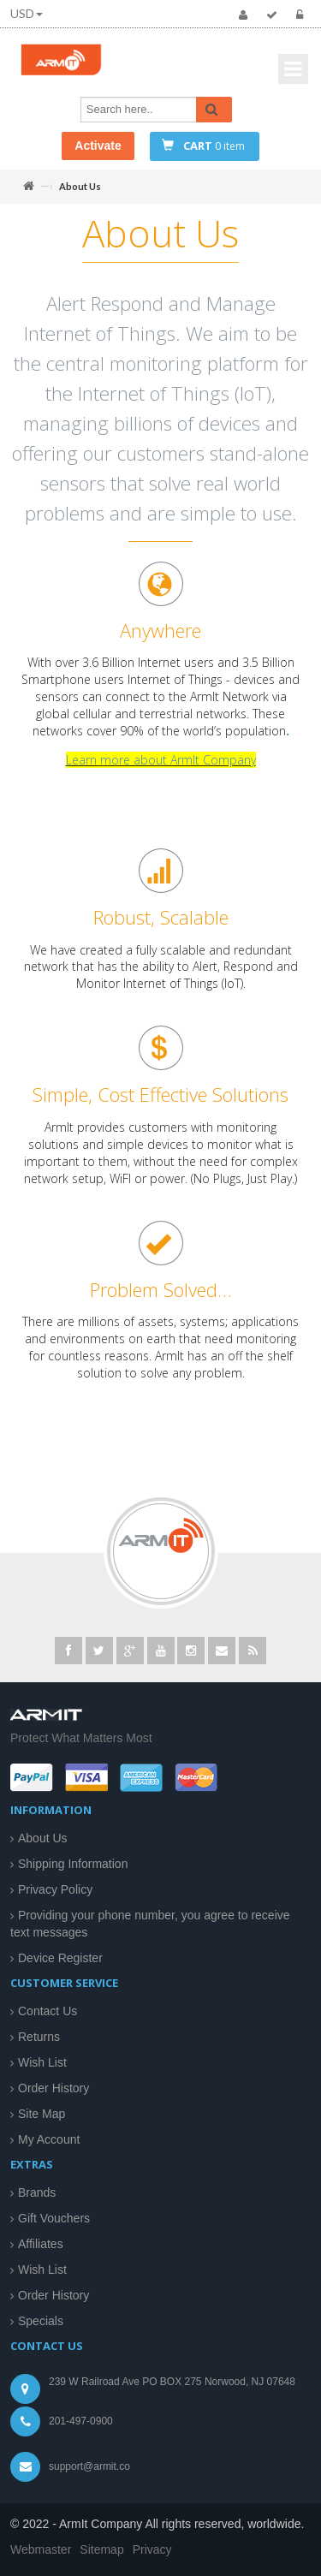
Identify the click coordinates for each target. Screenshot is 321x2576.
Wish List (42, 2062)
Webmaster (40, 2549)
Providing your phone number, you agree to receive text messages (150, 1923)
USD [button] (26, 13)
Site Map (41, 2114)
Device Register (60, 1958)
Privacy (152, 2549)
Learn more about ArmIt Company (161, 767)
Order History (53, 2088)
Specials (40, 2321)
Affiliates (40, 2244)
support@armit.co (89, 2466)
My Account (49, 2139)
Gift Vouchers (54, 2218)
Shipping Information (73, 1864)
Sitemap (101, 2549)
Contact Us (47, 2011)
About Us (43, 1838)
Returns (39, 2037)
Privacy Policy (55, 1889)
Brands (37, 2192)
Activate (97, 145)
